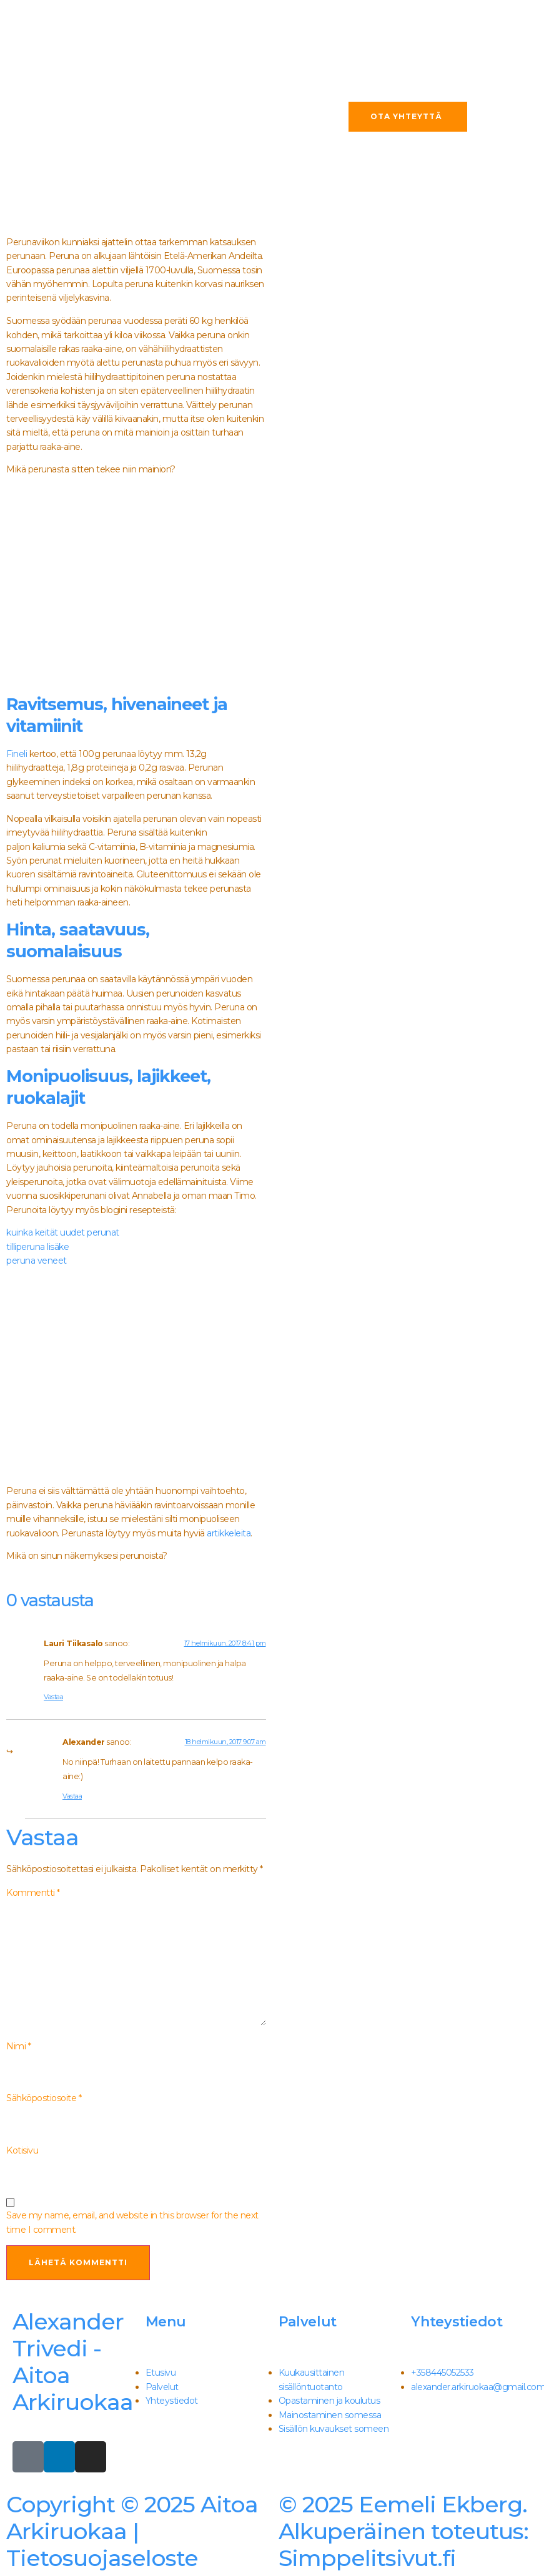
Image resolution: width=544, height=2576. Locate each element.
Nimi (18, 2046)
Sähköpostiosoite (43, 2098)
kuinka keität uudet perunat (62, 1232)
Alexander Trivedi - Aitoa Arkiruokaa (72, 2362)
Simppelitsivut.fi (403, 2531)
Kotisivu (22, 2150)
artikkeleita (228, 1533)
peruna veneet (36, 1260)
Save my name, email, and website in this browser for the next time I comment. (132, 2222)
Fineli (16, 753)
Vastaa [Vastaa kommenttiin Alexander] (72, 1796)
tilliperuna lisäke (37, 1246)
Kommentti (33, 1892)
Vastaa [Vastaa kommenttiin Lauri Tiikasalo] (53, 1696)
